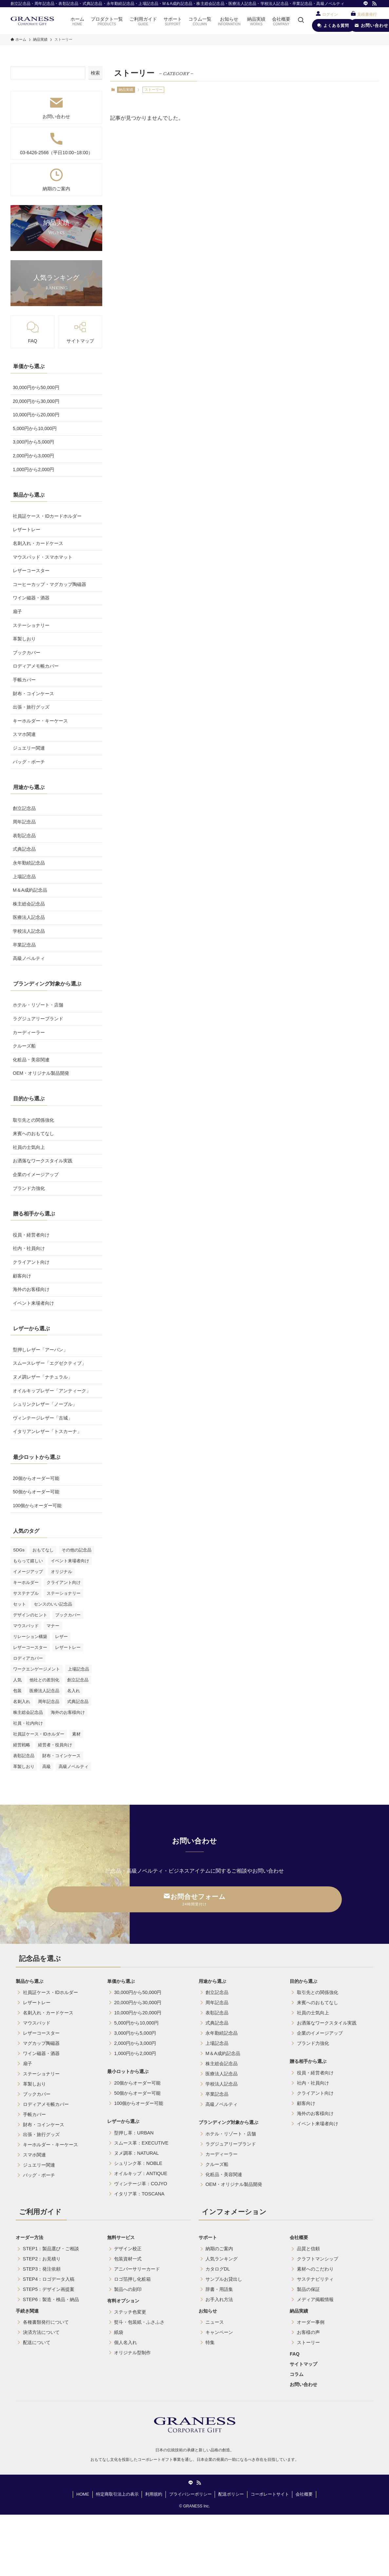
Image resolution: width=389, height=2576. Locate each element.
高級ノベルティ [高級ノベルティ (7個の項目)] (73, 1766)
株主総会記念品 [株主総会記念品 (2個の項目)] (28, 1712)
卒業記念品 (24, 944)
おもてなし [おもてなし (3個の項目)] (43, 1550)
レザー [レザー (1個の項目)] (61, 1636)
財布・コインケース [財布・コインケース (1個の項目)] (61, 1755)
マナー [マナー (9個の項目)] (53, 1625)
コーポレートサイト (270, 2494)
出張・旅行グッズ (31, 707)
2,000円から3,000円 (33, 455)
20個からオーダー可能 (36, 1478)
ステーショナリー (31, 625)
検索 (95, 72)
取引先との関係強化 (33, 1120)
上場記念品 (24, 876)
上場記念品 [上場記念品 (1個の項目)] (78, 1669)
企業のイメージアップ (36, 1174)
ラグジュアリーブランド (38, 1018)
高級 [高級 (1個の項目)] (46, 1766)
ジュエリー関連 (29, 748)
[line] (365, 3)
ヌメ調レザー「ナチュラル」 (42, 1377)
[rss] (374, 3)
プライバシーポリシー (190, 2494)
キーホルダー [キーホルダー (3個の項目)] (26, 1582)
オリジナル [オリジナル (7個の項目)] (61, 1571)
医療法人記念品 (29, 917)
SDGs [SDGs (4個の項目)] (19, 1550)
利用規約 (153, 2494)
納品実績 (126, 90)
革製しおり (24, 638)
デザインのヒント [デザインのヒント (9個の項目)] (30, 1614)
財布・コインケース (33, 693)
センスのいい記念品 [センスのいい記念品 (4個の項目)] (53, 1604)
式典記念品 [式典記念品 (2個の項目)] (77, 1701)
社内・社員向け (29, 1248)
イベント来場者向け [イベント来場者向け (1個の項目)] (70, 1560)
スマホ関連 (24, 734)
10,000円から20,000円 (36, 414)
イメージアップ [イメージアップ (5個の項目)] (28, 1571)
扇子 (17, 611)
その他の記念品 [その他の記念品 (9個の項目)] (76, 1550)
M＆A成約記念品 (30, 890)
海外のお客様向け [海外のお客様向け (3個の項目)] (68, 1712)
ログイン (330, 14)
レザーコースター (31, 570)
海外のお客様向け (31, 1289)
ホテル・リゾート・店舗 (38, 1005)
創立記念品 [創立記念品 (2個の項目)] (77, 1679)
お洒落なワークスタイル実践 (42, 1160)
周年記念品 (24, 821)
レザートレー (26, 529)
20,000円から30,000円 (36, 401)
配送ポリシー (231, 2494)
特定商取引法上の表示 (117, 2494)
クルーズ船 (24, 1046)
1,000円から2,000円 (33, 469)
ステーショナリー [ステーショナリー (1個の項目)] (64, 1593)
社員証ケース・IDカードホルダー (47, 516)
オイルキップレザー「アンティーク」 (52, 1390)
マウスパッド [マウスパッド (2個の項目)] (26, 1625)
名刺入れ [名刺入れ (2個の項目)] (21, 1701)
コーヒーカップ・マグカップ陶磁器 (49, 584)
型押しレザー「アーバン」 (40, 1349)
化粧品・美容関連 (31, 1059)
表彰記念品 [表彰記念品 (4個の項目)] (23, 1755)
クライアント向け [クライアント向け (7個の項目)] (64, 1582)
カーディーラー (29, 1032)
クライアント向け (31, 1262)
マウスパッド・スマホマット (42, 557)
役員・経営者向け (31, 1234)
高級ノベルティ (29, 958)
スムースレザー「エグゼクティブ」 (49, 1363)
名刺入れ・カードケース (38, 543)
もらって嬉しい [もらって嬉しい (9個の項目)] (28, 1560)
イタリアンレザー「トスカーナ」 (47, 1431)
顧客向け (22, 1275)
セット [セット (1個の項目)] (19, 1604)
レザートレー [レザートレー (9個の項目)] (68, 1647)
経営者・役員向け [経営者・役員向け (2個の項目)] (55, 1744)
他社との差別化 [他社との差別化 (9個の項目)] (44, 1679)
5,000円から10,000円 (35, 428)
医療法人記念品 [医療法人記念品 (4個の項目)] (44, 1690)
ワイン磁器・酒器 (31, 597)
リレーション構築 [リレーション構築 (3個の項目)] (30, 1636)
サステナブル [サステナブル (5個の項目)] (26, 1593)
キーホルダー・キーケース (40, 720)
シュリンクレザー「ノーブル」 (45, 1404)
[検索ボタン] (301, 20)
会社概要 (304, 2494)
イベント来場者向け (33, 1303)
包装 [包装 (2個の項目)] (17, 1690)
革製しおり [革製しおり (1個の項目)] (23, 1766)
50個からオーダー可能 (36, 1491)
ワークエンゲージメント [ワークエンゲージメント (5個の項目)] (36, 1669)
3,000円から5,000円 (33, 442)
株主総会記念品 (29, 903)
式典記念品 (24, 849)
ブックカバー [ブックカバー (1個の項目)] (68, 1614)
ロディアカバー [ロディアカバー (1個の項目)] (28, 1658)
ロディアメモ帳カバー (36, 666)
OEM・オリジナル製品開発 (41, 1073)
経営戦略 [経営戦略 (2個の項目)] (21, 1744)
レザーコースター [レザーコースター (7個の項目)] (30, 1647)
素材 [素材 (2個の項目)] (76, 1734)
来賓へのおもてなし (33, 1133)
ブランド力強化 (29, 1188)
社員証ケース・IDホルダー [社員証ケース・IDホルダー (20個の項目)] (38, 1734)
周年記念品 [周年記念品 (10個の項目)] (48, 1701)
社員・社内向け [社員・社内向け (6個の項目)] (28, 1723)
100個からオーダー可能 (37, 1505)
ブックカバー (26, 652)
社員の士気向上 (29, 1147)
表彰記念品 (24, 835)
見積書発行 (367, 14)
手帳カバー (24, 679)
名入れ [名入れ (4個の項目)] (73, 1690)
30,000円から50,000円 (36, 387)
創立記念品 (24, 808)
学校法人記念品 (29, 931)
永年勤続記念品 (29, 862)
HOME (82, 2494)
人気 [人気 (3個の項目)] (17, 1679)
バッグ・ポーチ (29, 761)
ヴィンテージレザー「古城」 (42, 1418)
